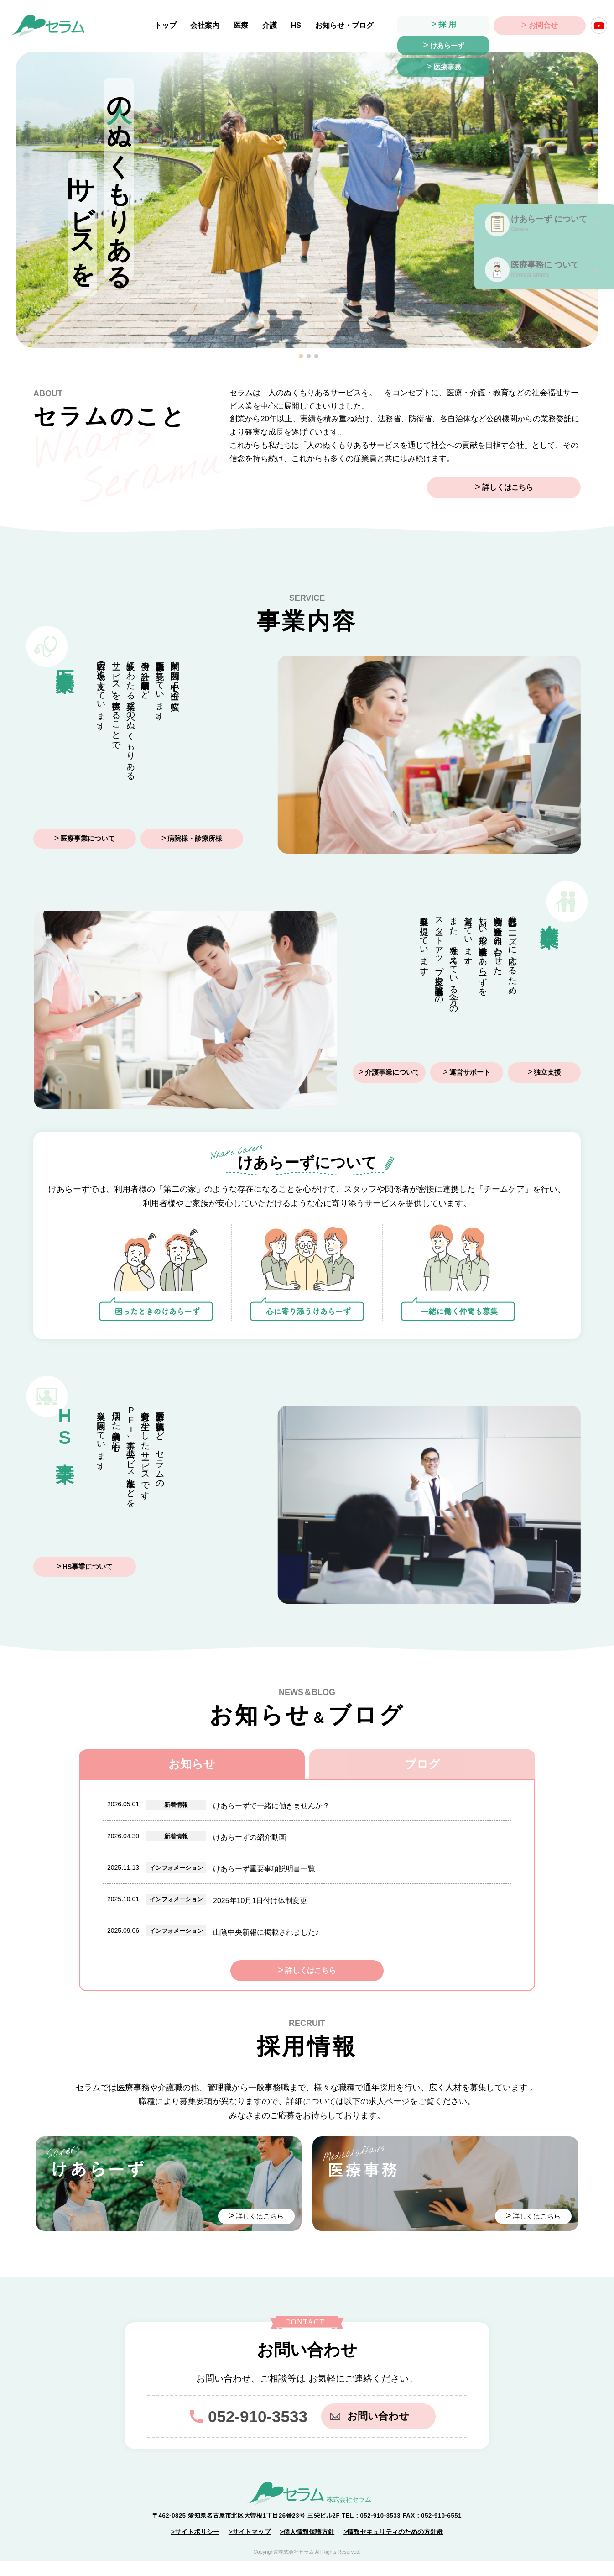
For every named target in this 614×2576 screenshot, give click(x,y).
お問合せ (543, 26)
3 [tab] (316, 356)
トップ (169, 25)
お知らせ (191, 1764)
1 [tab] (301, 356)
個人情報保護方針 (308, 2546)
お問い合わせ (372, 2431)
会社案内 (208, 25)
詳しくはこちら (533, 488)
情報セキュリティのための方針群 (395, 2546)
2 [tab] (308, 356)
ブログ (422, 1764)
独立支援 (547, 1073)
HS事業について (87, 1567)
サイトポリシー (197, 2546)
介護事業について (392, 1073)
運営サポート (469, 1073)
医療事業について (87, 839)
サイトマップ (251, 2546)
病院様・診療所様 (194, 839)
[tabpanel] (307, 199)
